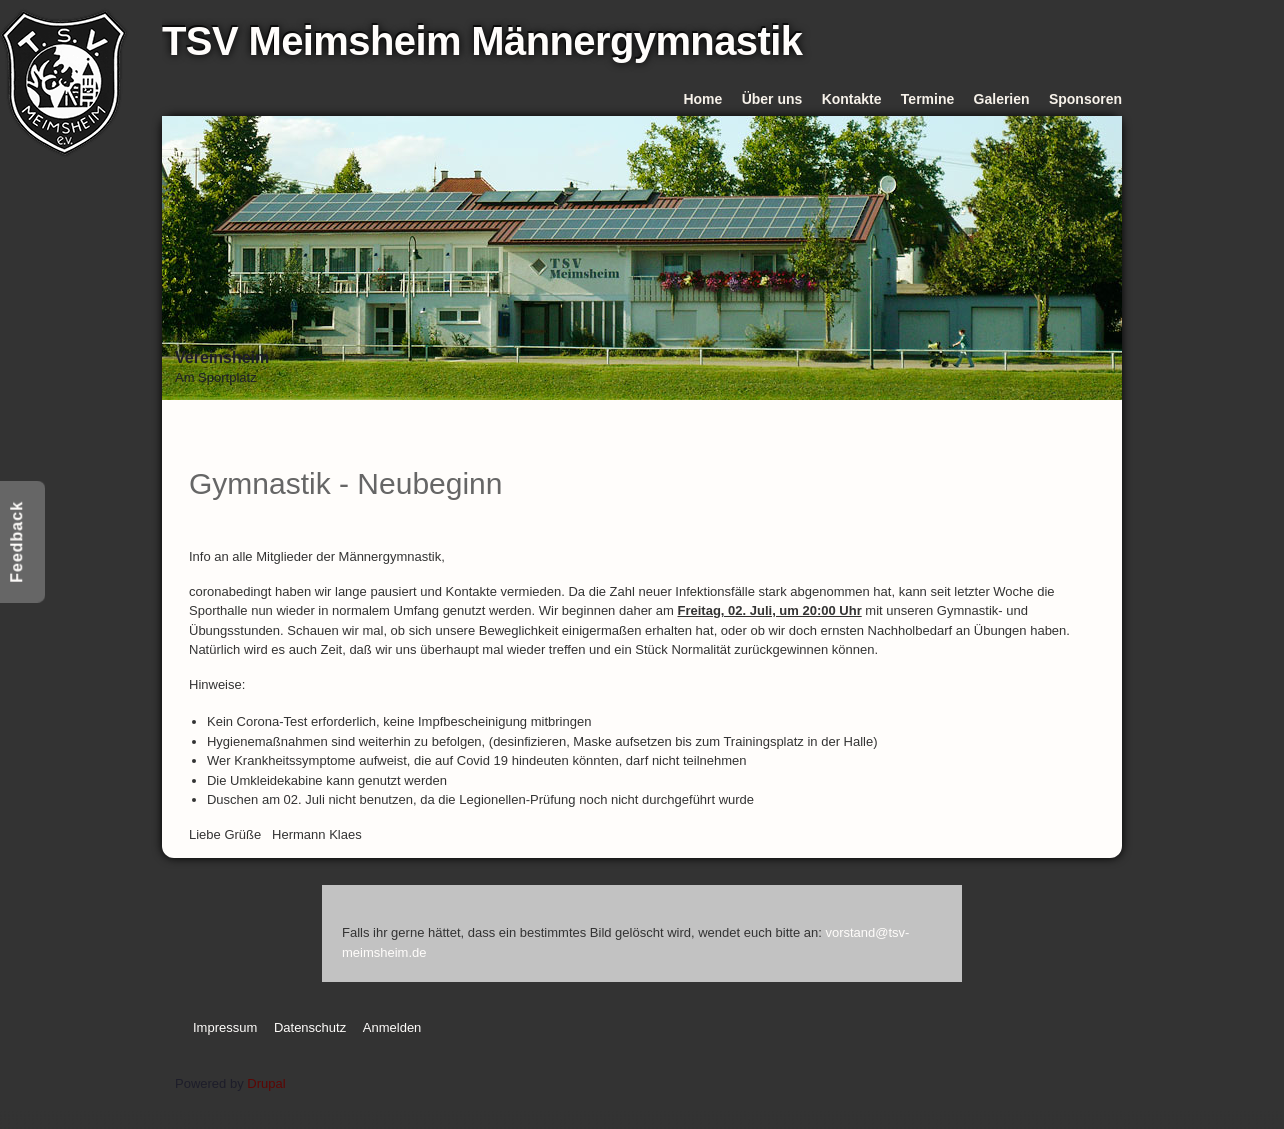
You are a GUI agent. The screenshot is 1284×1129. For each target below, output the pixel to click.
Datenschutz (310, 1027)
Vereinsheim (222, 357)
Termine (927, 99)
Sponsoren (1085, 99)
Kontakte (852, 99)
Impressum (225, 1027)
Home (702, 99)
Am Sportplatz (216, 377)
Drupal (266, 1083)
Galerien (1002, 99)
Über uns (772, 99)
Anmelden (392, 1027)
